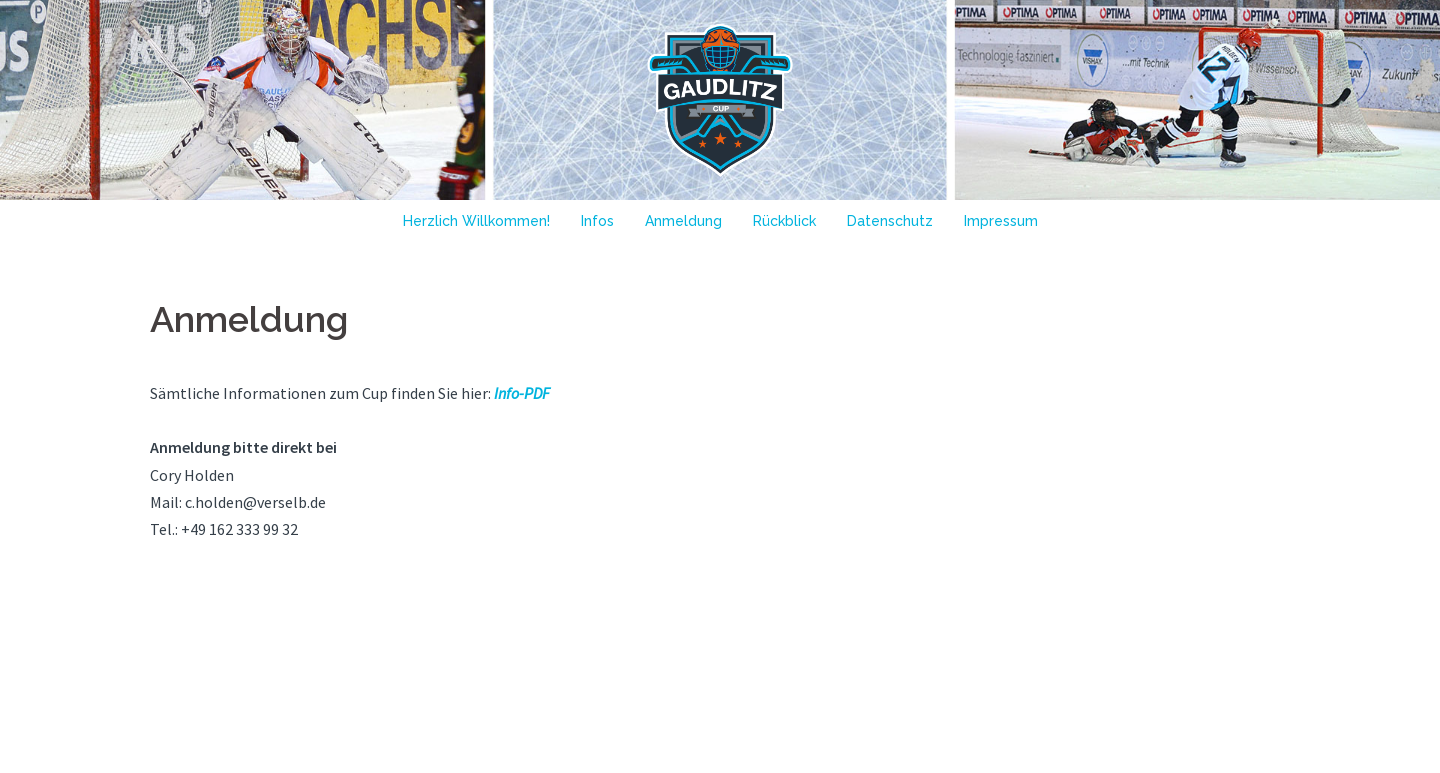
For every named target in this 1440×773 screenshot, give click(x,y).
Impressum (1001, 221)
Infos (597, 221)
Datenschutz (890, 221)
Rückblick (784, 221)
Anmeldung (683, 221)
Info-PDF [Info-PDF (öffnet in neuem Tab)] (520, 393)
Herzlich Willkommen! (476, 221)
